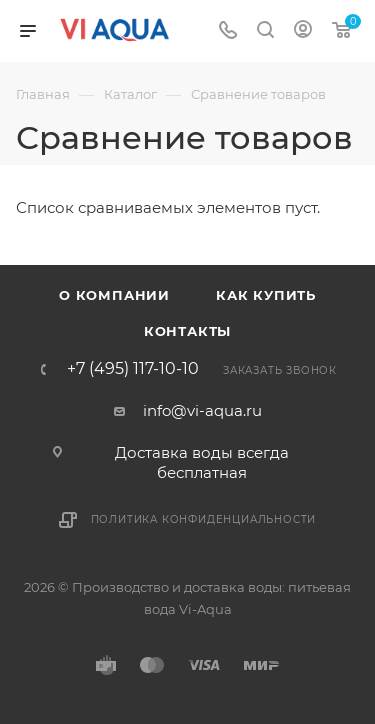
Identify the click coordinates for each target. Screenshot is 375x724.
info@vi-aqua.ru (202, 410)
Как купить (266, 295)
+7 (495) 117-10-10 (133, 369)
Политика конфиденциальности (204, 519)
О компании (114, 295)
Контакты (187, 331)
